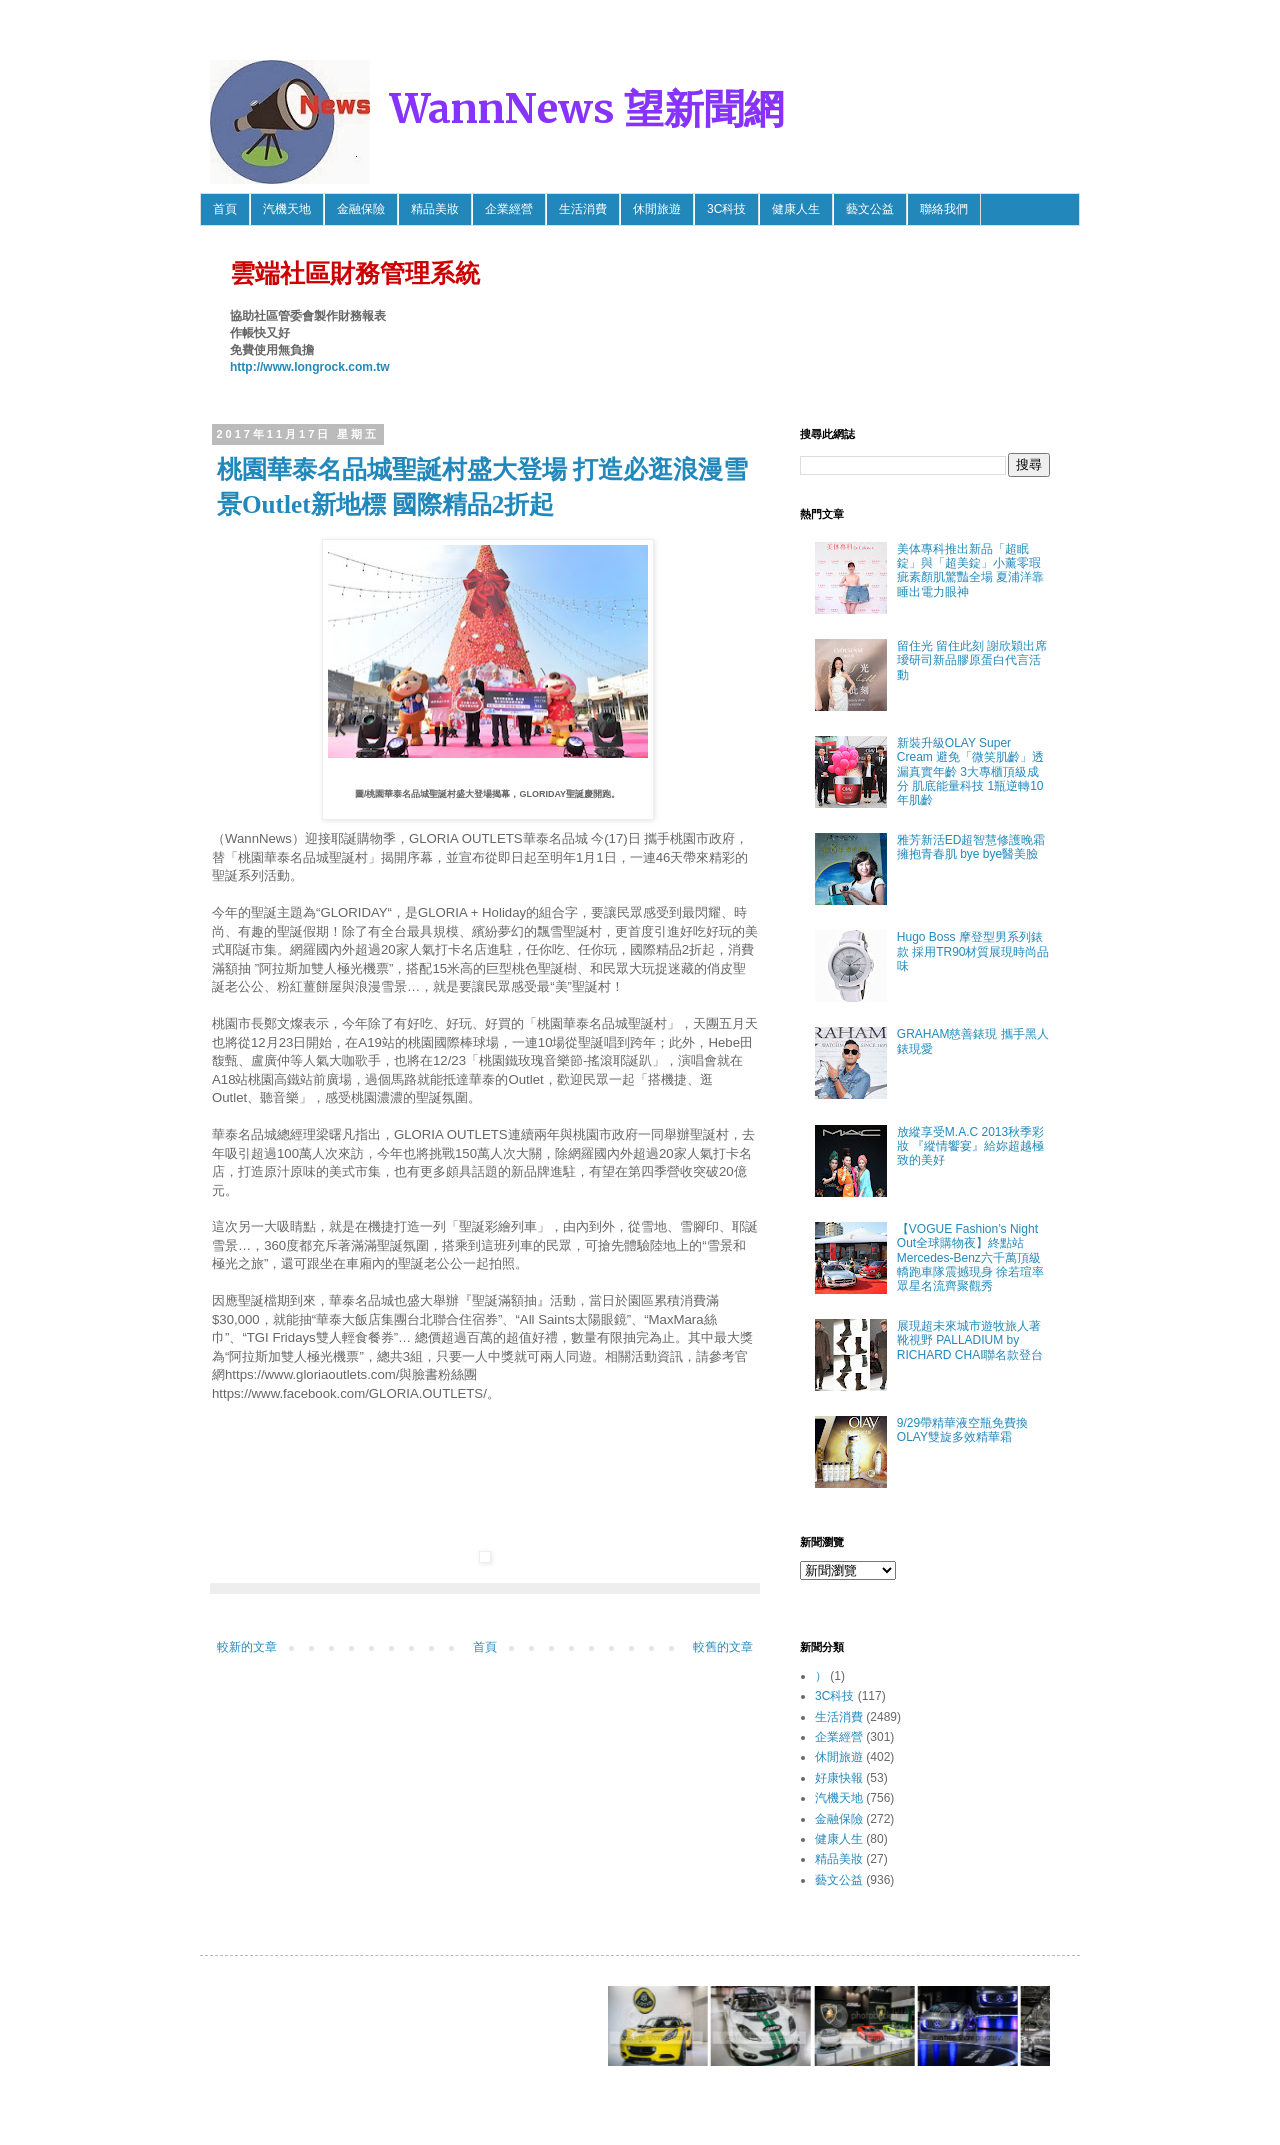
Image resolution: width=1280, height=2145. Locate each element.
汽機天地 (287, 209)
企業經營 (509, 209)
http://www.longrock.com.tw (310, 367)
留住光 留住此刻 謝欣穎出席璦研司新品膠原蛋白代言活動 (972, 660)
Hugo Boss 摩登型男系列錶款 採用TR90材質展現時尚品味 (973, 951)
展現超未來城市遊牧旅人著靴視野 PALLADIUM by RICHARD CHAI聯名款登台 (970, 1340)
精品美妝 (435, 209)
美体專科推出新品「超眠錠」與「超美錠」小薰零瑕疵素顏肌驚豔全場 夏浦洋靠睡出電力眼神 (970, 570)
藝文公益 (870, 209)
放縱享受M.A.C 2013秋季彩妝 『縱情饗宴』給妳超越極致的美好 (970, 1146)
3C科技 (726, 209)
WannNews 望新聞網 (587, 109)
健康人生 (796, 209)
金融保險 (361, 209)
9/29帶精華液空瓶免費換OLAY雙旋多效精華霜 (962, 1430)
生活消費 (583, 209)
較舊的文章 (723, 1647)
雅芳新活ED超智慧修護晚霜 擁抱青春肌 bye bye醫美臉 (971, 847)
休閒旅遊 (657, 209)
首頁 (225, 209)
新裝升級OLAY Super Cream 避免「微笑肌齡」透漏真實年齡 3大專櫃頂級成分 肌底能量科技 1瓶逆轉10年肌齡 (970, 772)
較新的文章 (247, 1647)
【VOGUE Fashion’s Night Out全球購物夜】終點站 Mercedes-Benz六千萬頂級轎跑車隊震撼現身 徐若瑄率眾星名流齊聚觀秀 (970, 1258)
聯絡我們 (944, 209)
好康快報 (839, 1778)
